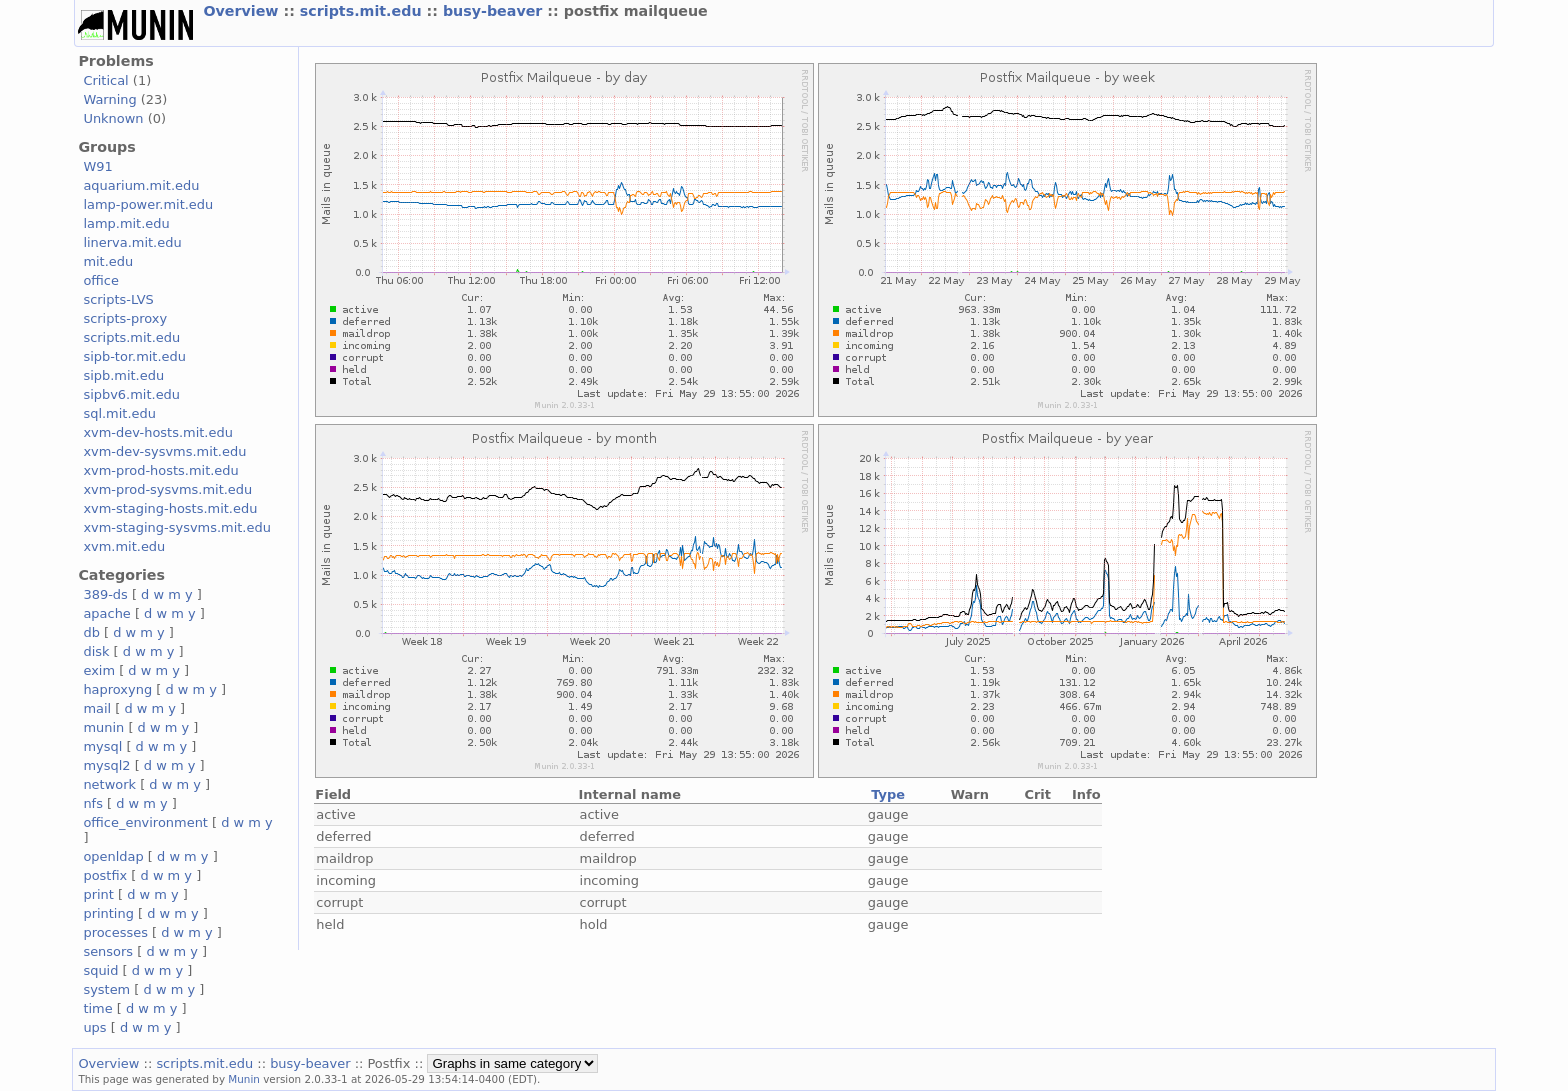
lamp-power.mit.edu (148, 204)
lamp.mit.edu (126, 223)
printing (108, 913)
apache (106, 613)
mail (97, 708)
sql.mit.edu (119, 413)
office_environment (145, 822)
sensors (108, 951)
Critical (105, 80)
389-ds (105, 594)
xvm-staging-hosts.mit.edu (170, 508)
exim (99, 670)
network (109, 784)
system (106, 989)
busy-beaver (495, 11)
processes (115, 932)
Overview (243, 11)
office (101, 280)
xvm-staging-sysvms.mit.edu (176, 527)
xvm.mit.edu (124, 546)
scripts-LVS (118, 299)
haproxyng (117, 689)
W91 (97, 166)
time (97, 1008)
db (91, 632)
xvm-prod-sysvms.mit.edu (167, 489)
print (98, 894)
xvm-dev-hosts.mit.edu (157, 432)
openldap (113, 856)
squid (100, 970)
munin (103, 727)
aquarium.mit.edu (141, 185)
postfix (105, 875)
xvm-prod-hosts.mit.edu (160, 470)
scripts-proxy (125, 318)
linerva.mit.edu (132, 242)
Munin (244, 1079)
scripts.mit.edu (363, 11)
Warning (109, 99)
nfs (93, 803)
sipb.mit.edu (123, 375)
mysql (102, 746)
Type (888, 794)
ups (94, 1027)
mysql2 (106, 765)
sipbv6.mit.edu (131, 394)
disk (96, 651)
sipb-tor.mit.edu (134, 356)
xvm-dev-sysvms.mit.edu (164, 451)
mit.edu (108, 261)
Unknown (113, 118)
